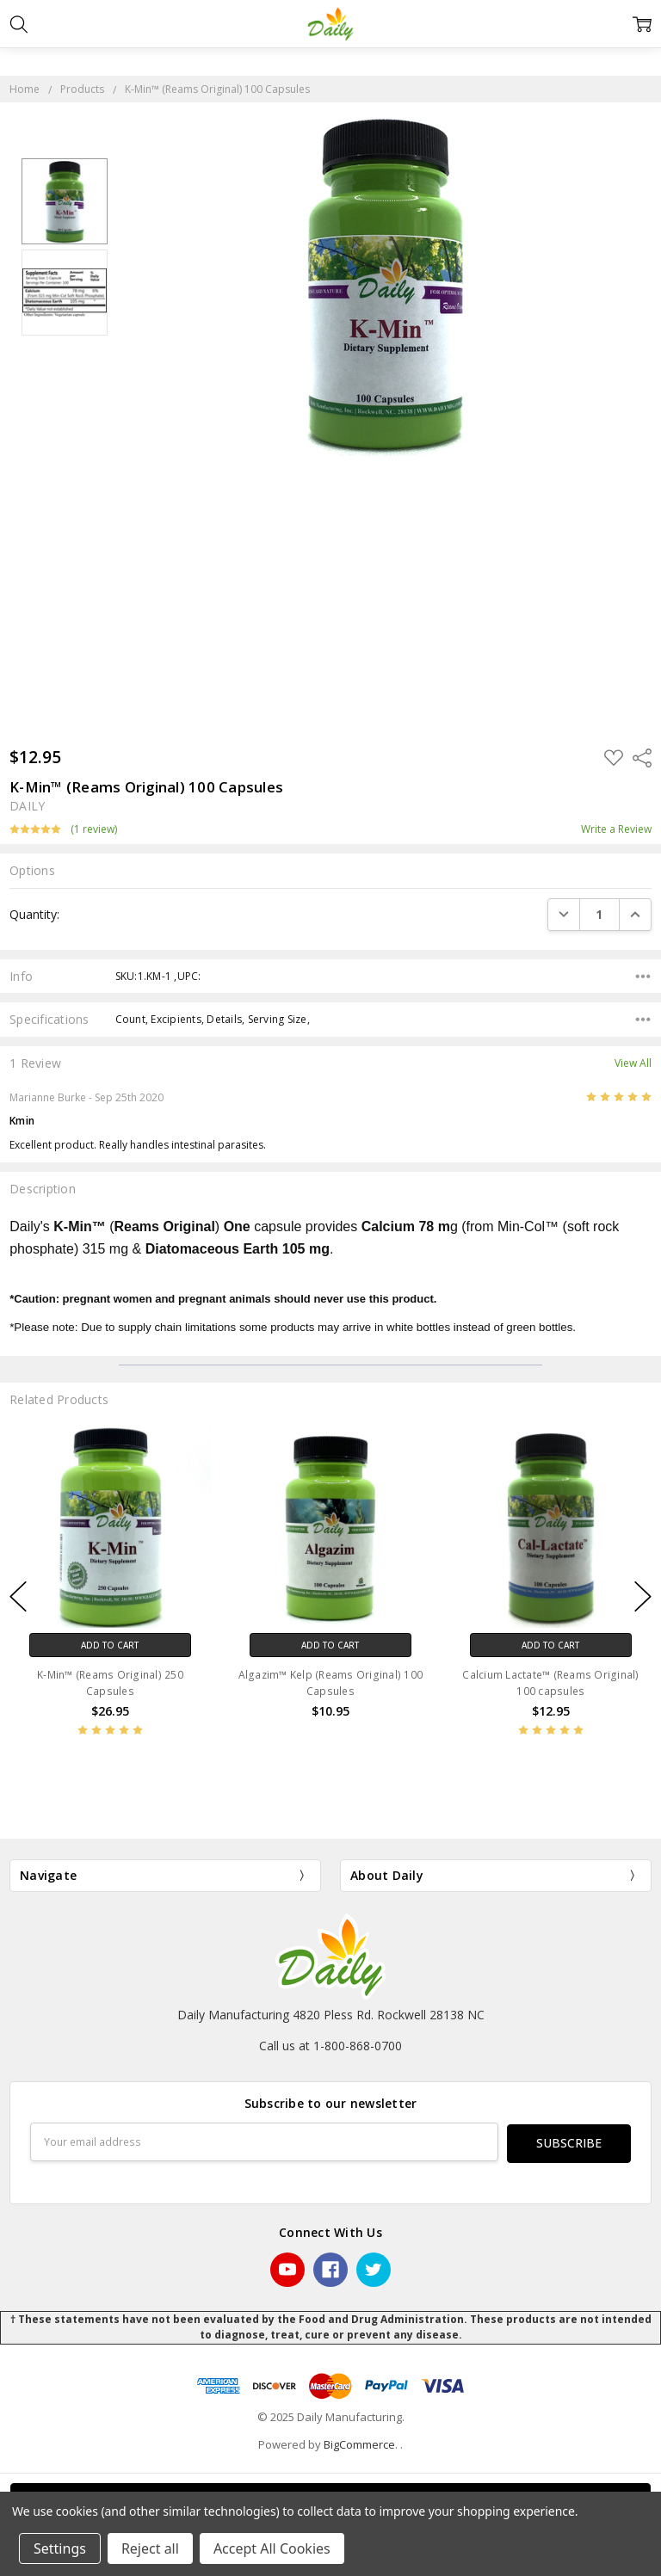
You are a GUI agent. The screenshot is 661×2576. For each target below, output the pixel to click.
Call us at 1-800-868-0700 (330, 2045)
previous (18, 1597)
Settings (60, 2548)
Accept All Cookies (271, 2548)
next (643, 1597)
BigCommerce (359, 2442)
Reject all (150, 2548)
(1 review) (94, 829)
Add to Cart (110, 1645)
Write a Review (616, 829)
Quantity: (34, 914)
